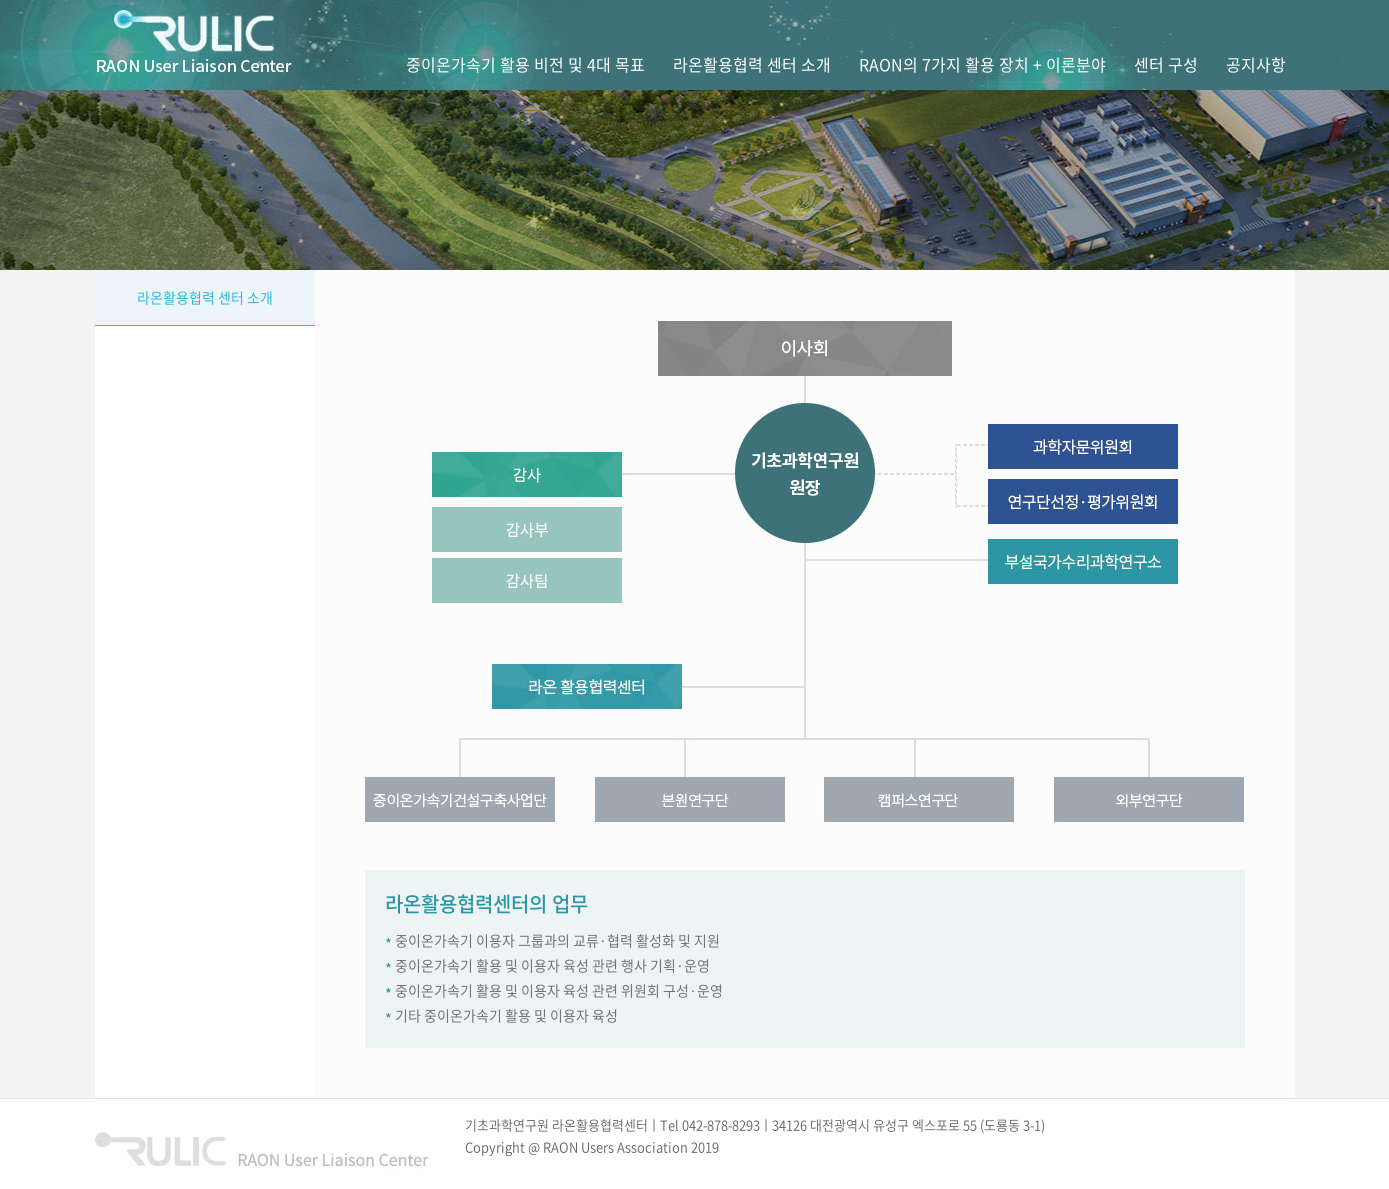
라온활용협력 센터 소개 (205, 297)
